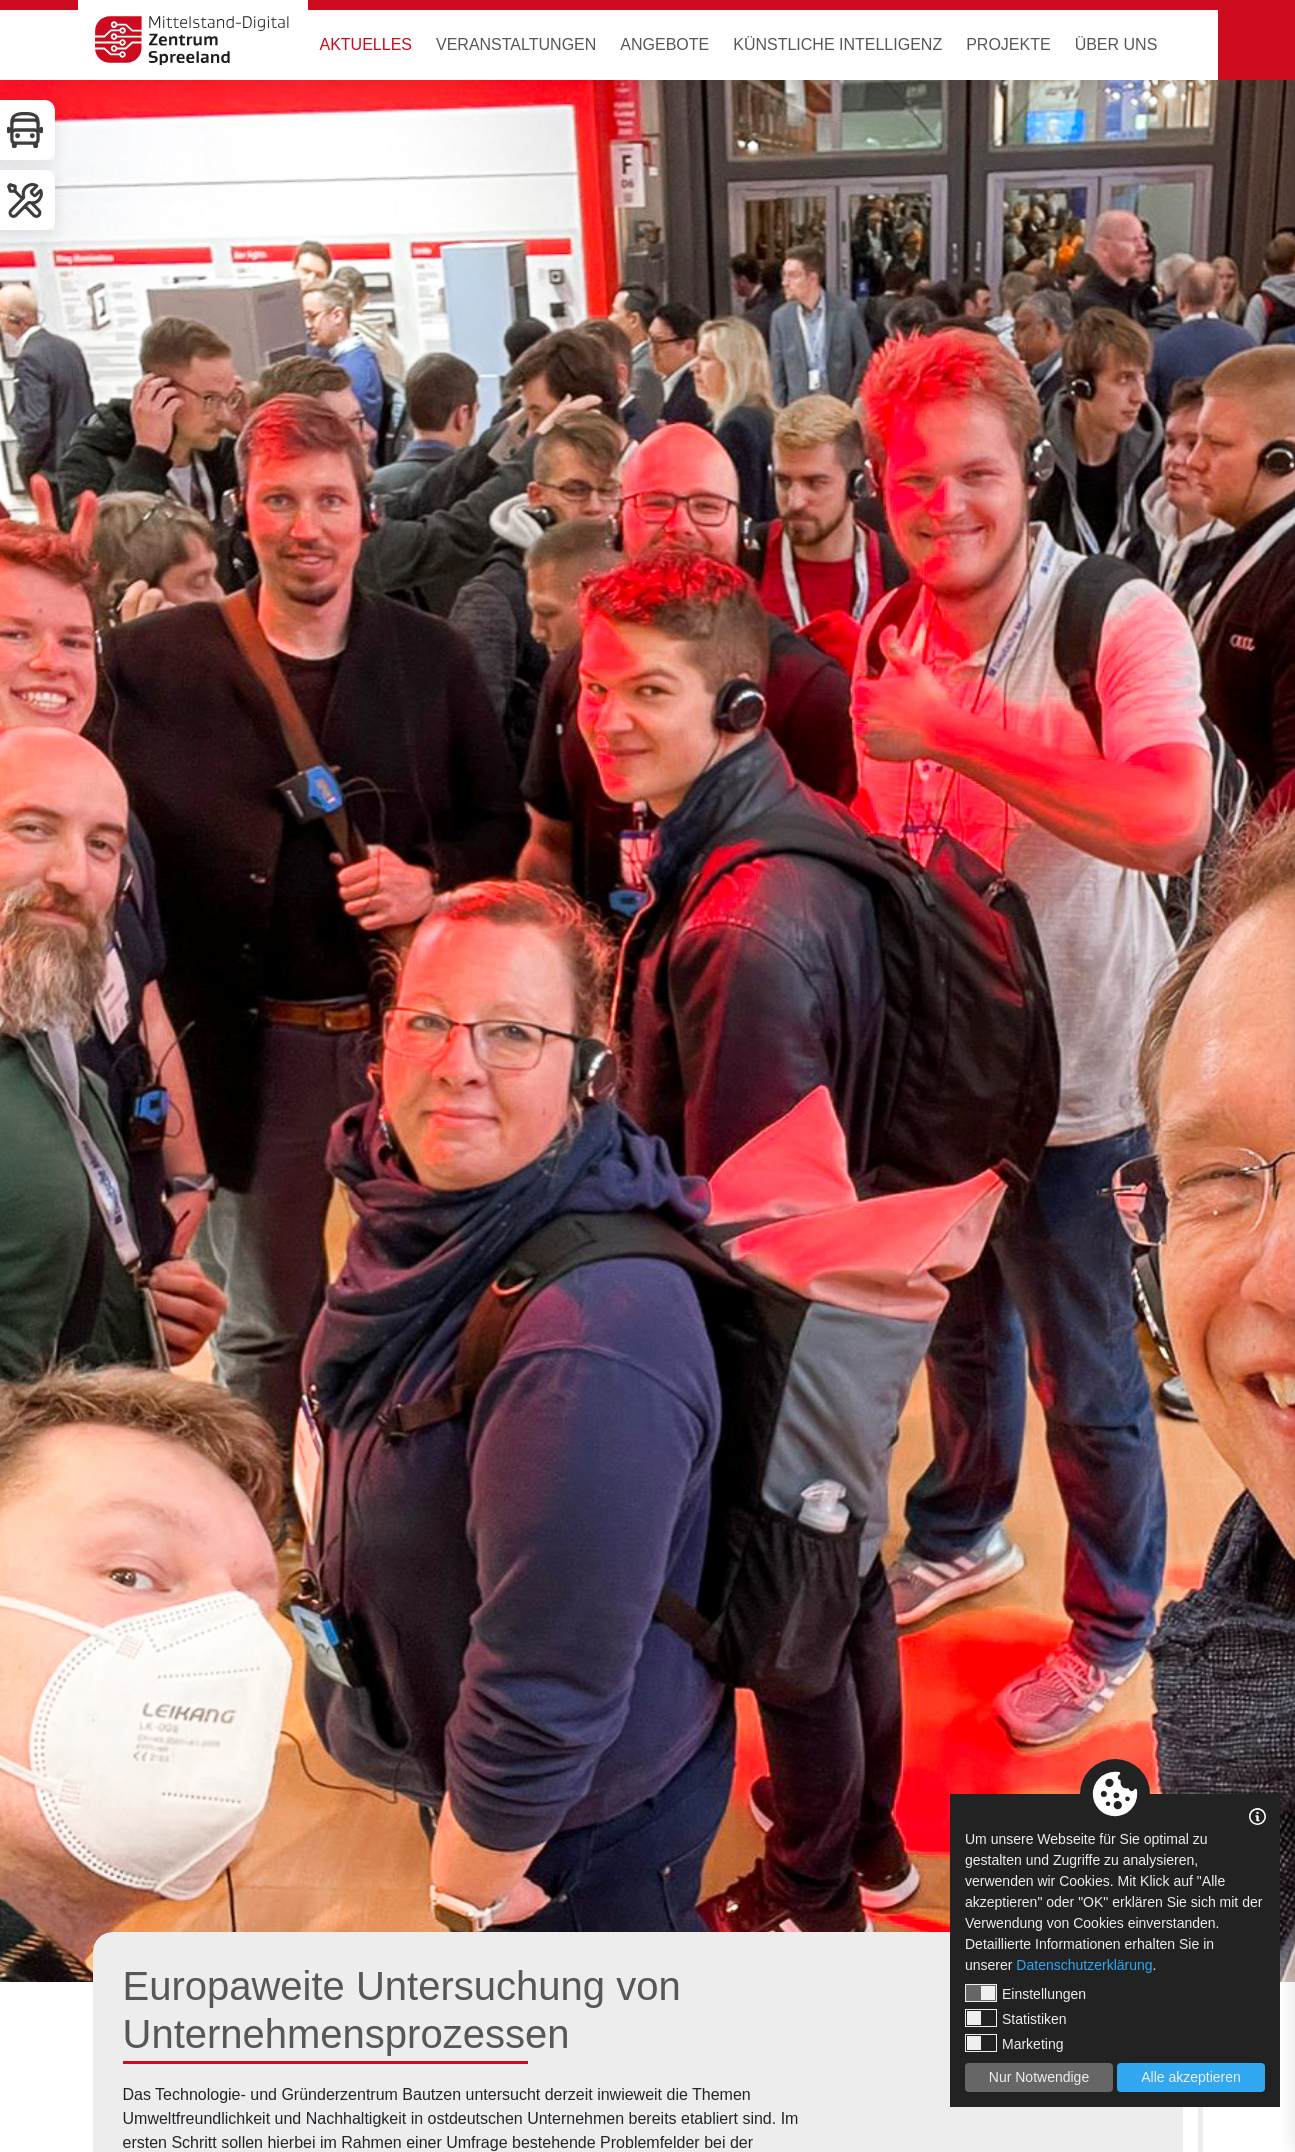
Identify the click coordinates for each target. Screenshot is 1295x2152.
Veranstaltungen (516, 44)
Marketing (1014, 2043)
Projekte (1008, 44)
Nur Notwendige (1039, 2077)
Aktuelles (366, 44)
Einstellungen (1025, 1993)
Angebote (664, 44)
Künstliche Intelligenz (837, 44)
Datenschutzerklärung (1084, 1965)
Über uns (1116, 44)
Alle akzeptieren (1191, 2077)
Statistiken (1016, 2018)
